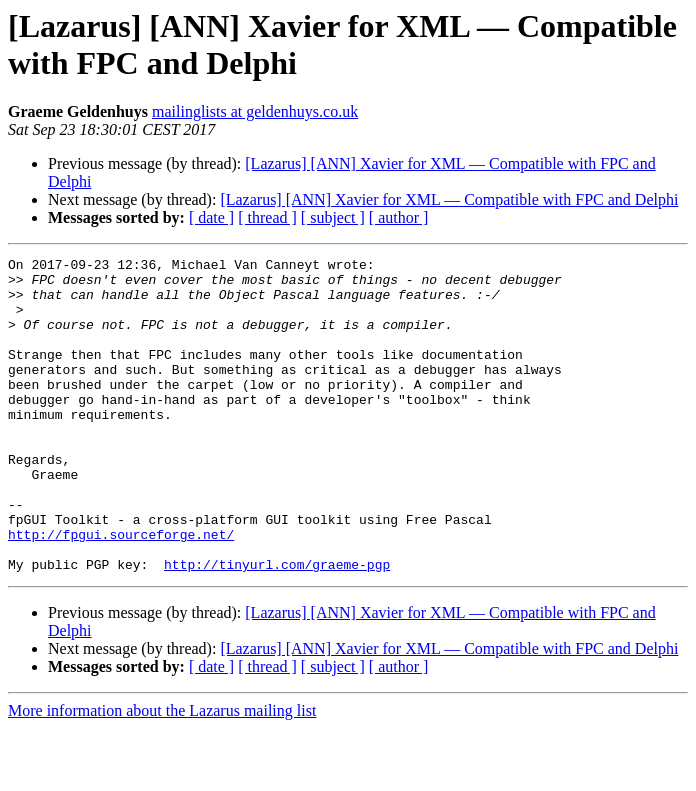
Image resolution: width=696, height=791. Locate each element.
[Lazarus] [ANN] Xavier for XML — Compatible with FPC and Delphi (449, 199)
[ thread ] (267, 217)
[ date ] (211, 217)
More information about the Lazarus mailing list (162, 773)
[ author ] (399, 217)
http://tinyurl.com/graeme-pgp (277, 627)
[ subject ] (333, 217)
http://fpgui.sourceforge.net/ (121, 591)
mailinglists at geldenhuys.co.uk (255, 111)
